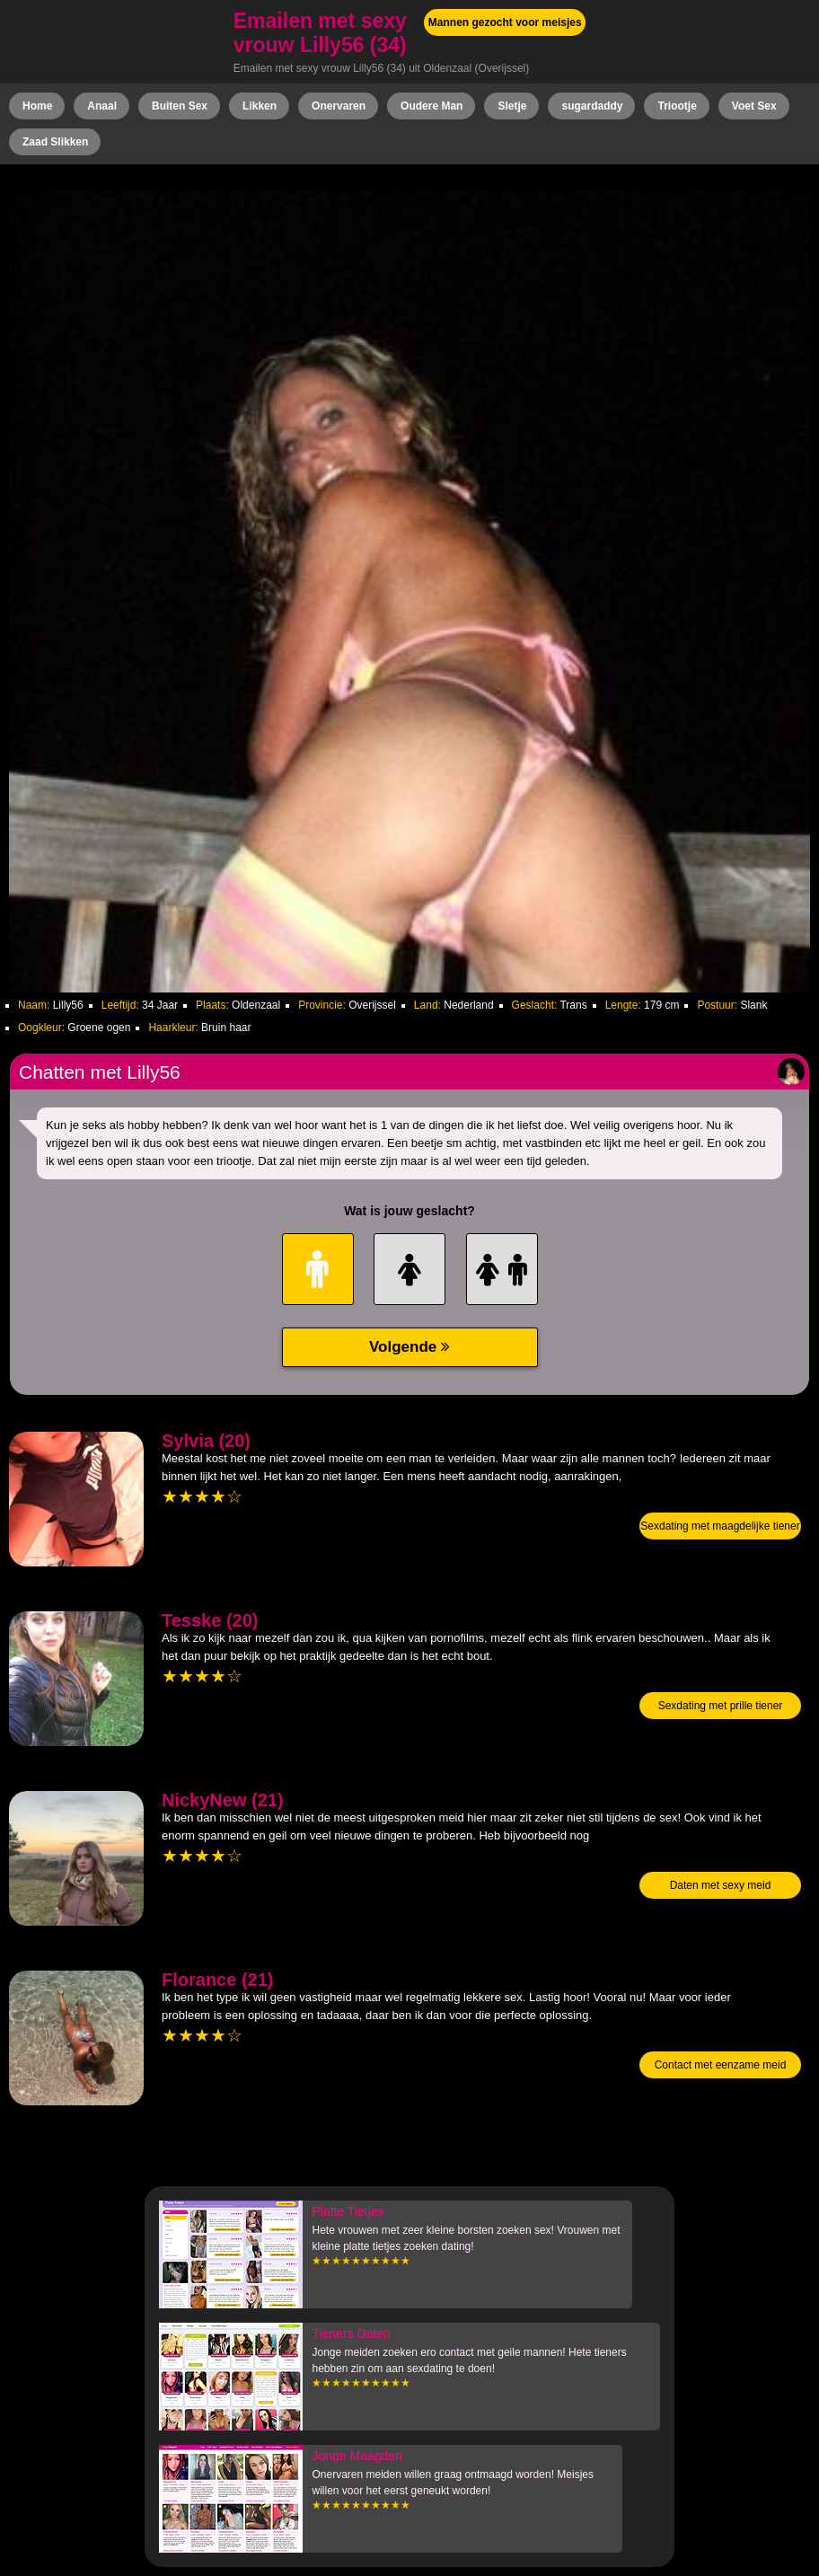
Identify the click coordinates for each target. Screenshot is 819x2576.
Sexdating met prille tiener (720, 1705)
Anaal (102, 106)
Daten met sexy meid (720, 1885)
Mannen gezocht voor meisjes (505, 22)
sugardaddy (591, 106)
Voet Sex (754, 106)
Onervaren (338, 106)
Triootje (676, 106)
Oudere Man (431, 106)
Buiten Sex (179, 106)
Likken (259, 106)
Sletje (512, 106)
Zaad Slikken (55, 142)
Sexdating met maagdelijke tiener (719, 1526)
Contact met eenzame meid (721, 2065)
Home (37, 106)
